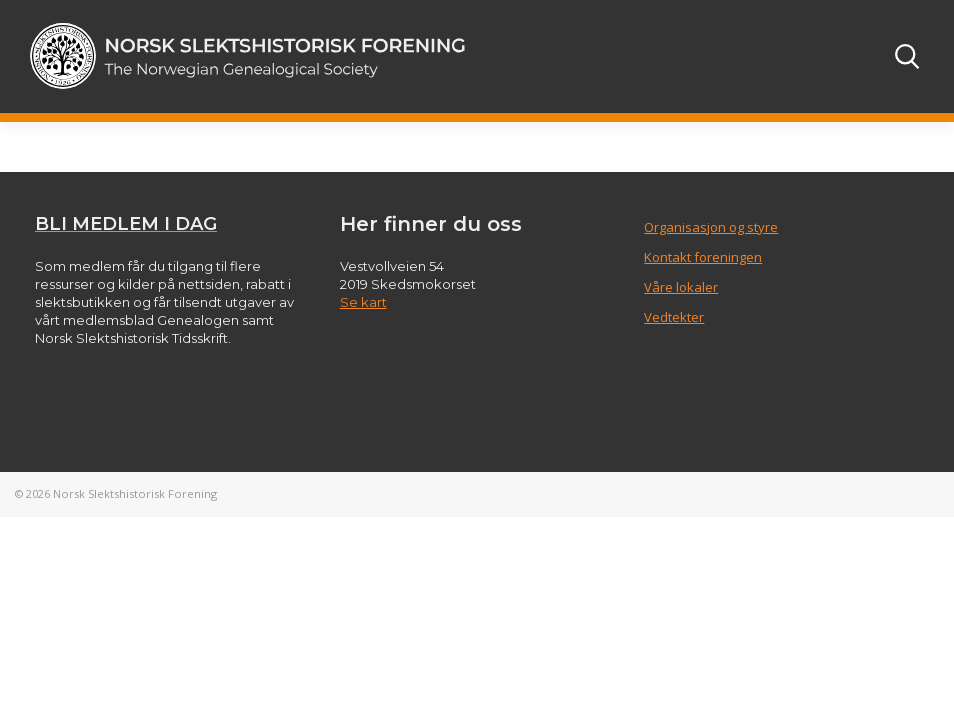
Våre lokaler (681, 287)
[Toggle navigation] (853, 56)
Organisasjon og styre (711, 227)
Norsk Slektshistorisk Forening (135, 493)
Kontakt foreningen (703, 257)
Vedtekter (674, 317)
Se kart (363, 302)
